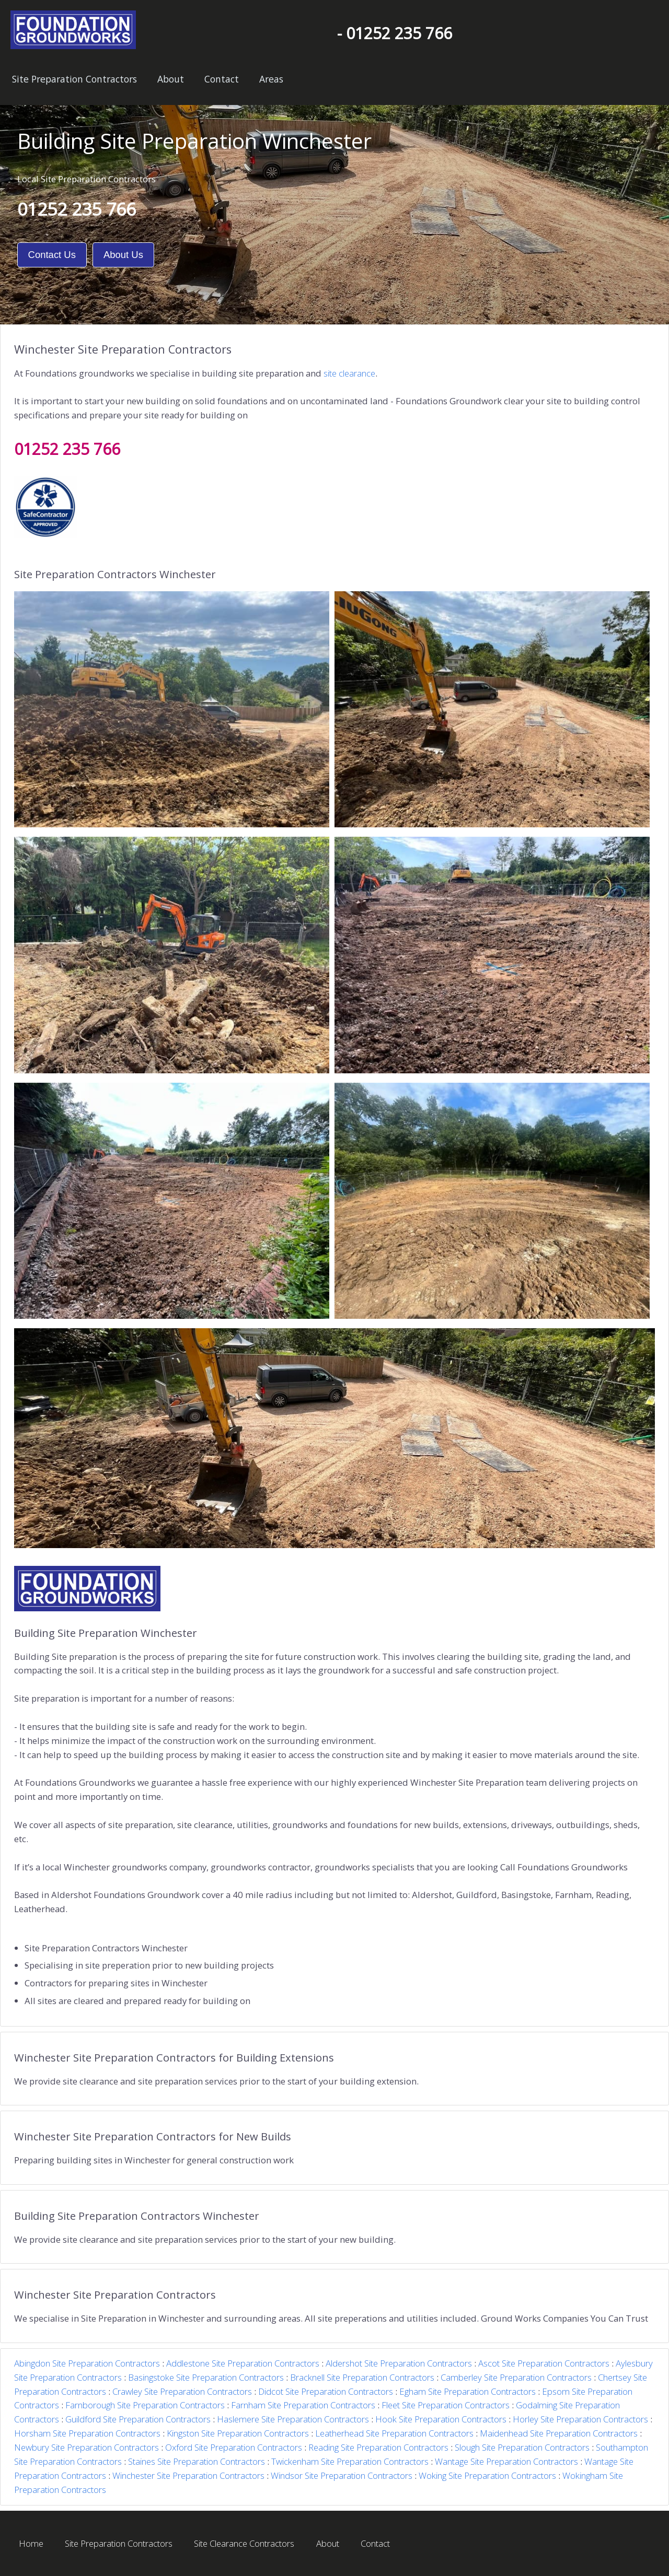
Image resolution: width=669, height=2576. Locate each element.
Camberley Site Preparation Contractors (516, 2377)
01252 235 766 (76, 209)
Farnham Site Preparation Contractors (303, 2405)
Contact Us (52, 254)
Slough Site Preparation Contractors (522, 2447)
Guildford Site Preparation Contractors (138, 2419)
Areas (271, 79)
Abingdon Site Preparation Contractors (87, 2363)
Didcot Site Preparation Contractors (325, 2391)
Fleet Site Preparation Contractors (446, 2405)
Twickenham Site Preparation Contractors (350, 2461)
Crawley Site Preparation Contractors (182, 2391)
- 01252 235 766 (394, 33)
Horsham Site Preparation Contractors (87, 2433)
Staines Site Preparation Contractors (196, 2461)
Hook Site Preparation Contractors (440, 2419)
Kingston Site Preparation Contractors (238, 2433)
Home (31, 2543)
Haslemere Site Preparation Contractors (293, 2419)
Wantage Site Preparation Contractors (506, 2461)
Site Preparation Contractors (74, 79)
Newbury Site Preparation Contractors (86, 2447)
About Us (123, 254)
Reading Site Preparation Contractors (378, 2447)
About (170, 79)
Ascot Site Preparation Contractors (543, 2363)
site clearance (349, 373)
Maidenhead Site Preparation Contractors (559, 2433)
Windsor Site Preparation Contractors (341, 2475)
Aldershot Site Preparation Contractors (399, 2363)
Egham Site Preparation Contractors (467, 2391)
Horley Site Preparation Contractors (580, 2419)
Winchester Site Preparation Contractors (188, 2475)
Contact (221, 79)
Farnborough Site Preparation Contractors (145, 2405)
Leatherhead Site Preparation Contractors (394, 2433)
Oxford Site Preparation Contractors (233, 2447)
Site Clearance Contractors (244, 2543)
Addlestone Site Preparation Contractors (242, 2363)
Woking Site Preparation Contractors (487, 2475)
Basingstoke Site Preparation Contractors (206, 2377)
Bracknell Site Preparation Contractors (362, 2377)
